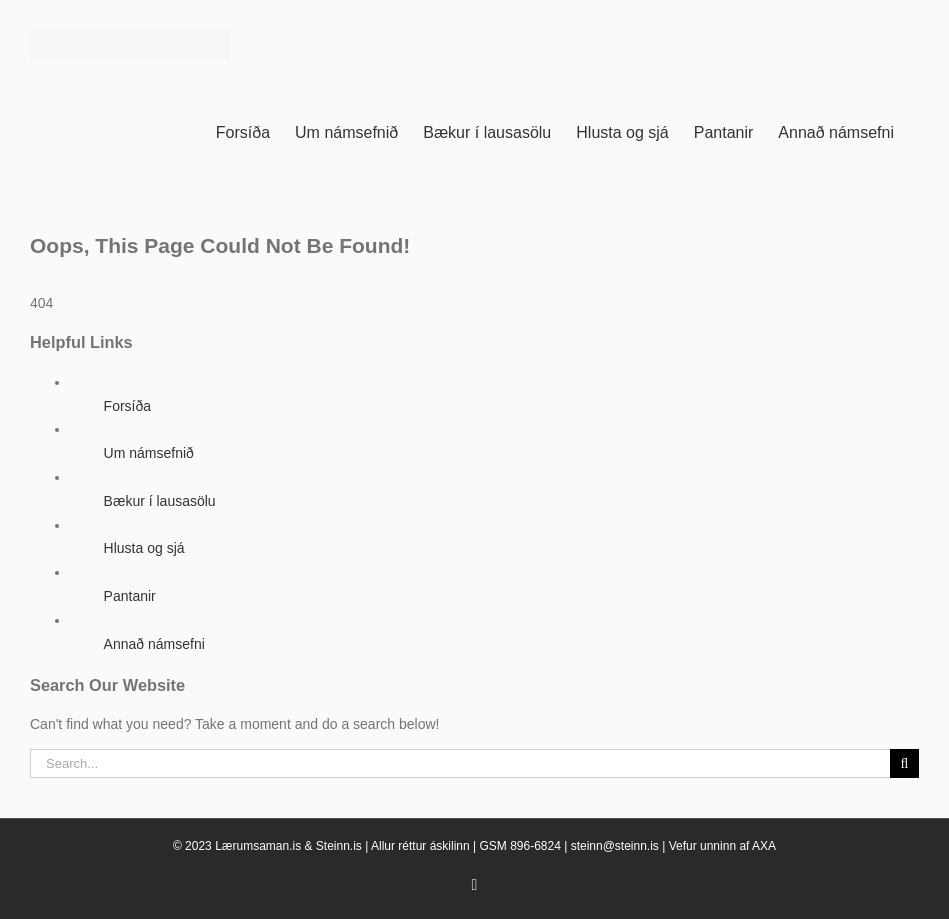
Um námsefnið (149, 453)
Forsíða (127, 406)
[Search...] (460, 763)
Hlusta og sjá (144, 548)
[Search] (904, 763)
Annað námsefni (154, 644)
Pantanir (130, 596)
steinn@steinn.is (615, 846)
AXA (764, 846)
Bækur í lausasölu (160, 501)
